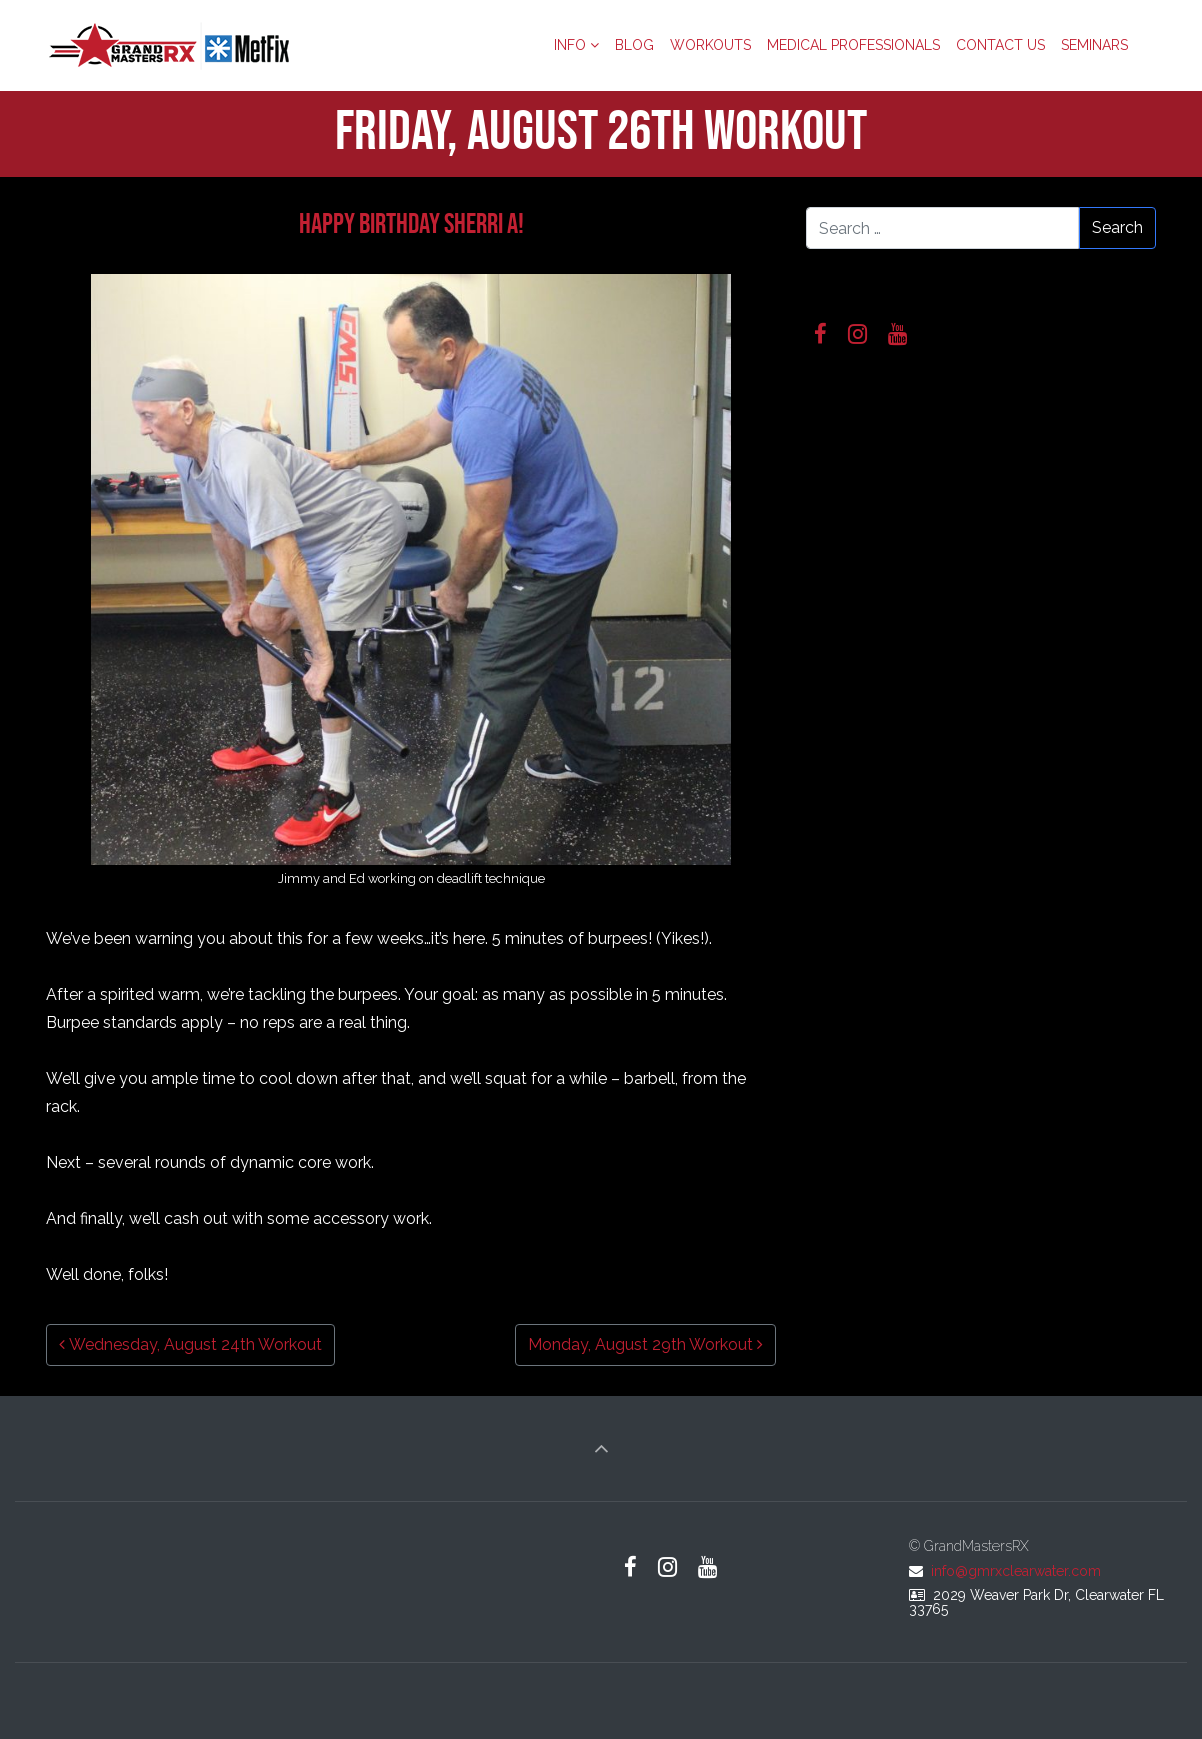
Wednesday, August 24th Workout (190, 1344)
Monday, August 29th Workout (645, 1344)
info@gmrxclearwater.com (1016, 1571)
